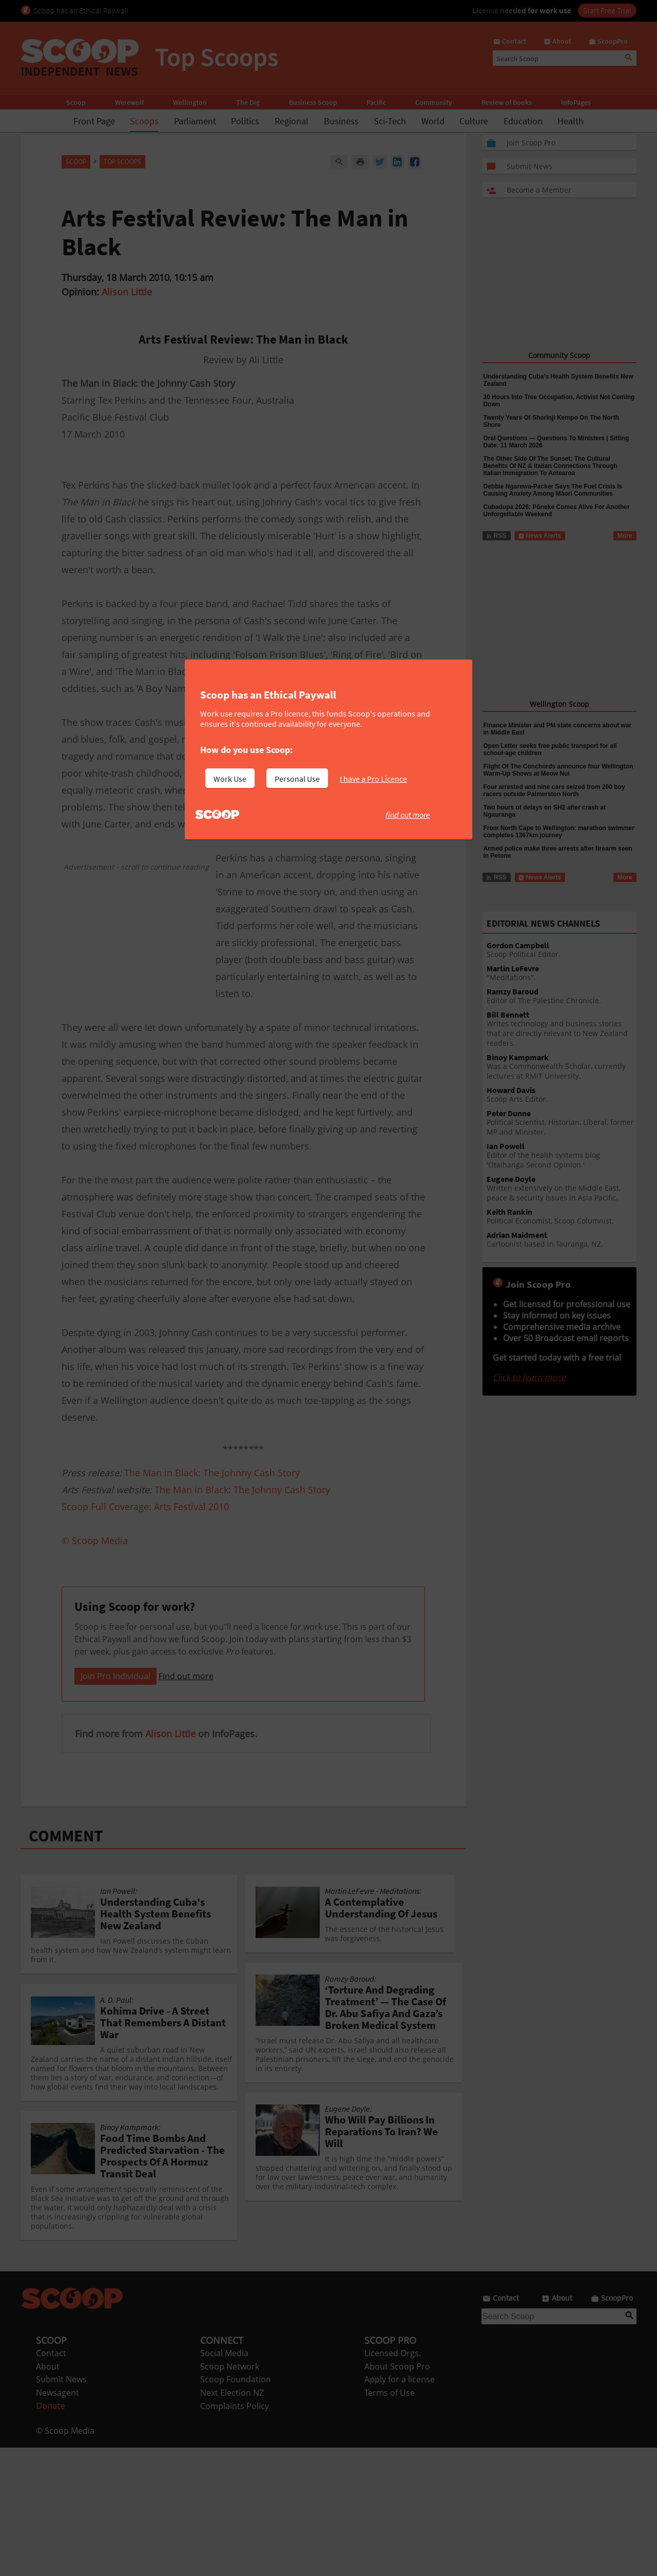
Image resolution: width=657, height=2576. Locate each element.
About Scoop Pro (397, 2495)
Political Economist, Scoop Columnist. (561, 1217)
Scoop (76, 102)
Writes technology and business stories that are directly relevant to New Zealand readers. (561, 1029)
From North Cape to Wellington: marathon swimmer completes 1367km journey (559, 831)
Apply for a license (399, 2508)
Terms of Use (389, 2521)
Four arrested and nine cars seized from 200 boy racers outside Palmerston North (554, 790)
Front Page (94, 121)
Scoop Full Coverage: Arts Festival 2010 (145, 1506)
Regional (291, 121)
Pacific (376, 102)
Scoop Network (229, 2495)
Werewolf (129, 102)
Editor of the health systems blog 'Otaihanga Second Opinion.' (561, 1156)
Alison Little (127, 292)
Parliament (195, 121)
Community (433, 102)
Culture (473, 121)
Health (570, 121)
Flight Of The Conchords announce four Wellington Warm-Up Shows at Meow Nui (558, 770)
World (433, 121)
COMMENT (66, 1964)
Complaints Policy (234, 2534)
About (48, 2495)
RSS (496, 535)
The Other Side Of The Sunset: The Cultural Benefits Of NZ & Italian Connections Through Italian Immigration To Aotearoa (550, 466)
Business (341, 121)
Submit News (61, 2508)
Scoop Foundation (235, 2508)
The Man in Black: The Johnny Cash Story (212, 1472)
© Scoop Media (65, 2559)
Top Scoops (122, 161)
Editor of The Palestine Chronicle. (561, 996)
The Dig (248, 102)
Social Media (224, 2481)
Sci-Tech (390, 121)
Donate (50, 2534)
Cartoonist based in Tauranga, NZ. (561, 1240)
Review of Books (506, 102)
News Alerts (540, 535)
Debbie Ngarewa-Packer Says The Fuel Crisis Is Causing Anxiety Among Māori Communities (553, 490)
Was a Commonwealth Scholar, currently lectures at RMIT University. (561, 1067)
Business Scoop (313, 102)
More (624, 535)
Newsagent (57, 2521)
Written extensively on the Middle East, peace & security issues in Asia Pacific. (561, 1188)
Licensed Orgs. (392, 2481)
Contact (51, 2481)
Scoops (144, 121)
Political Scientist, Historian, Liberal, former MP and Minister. (561, 1123)
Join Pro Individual (115, 1804)
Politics (245, 121)
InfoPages (576, 102)
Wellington (190, 102)
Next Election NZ (232, 2521)
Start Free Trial (607, 10)
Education (523, 121)
